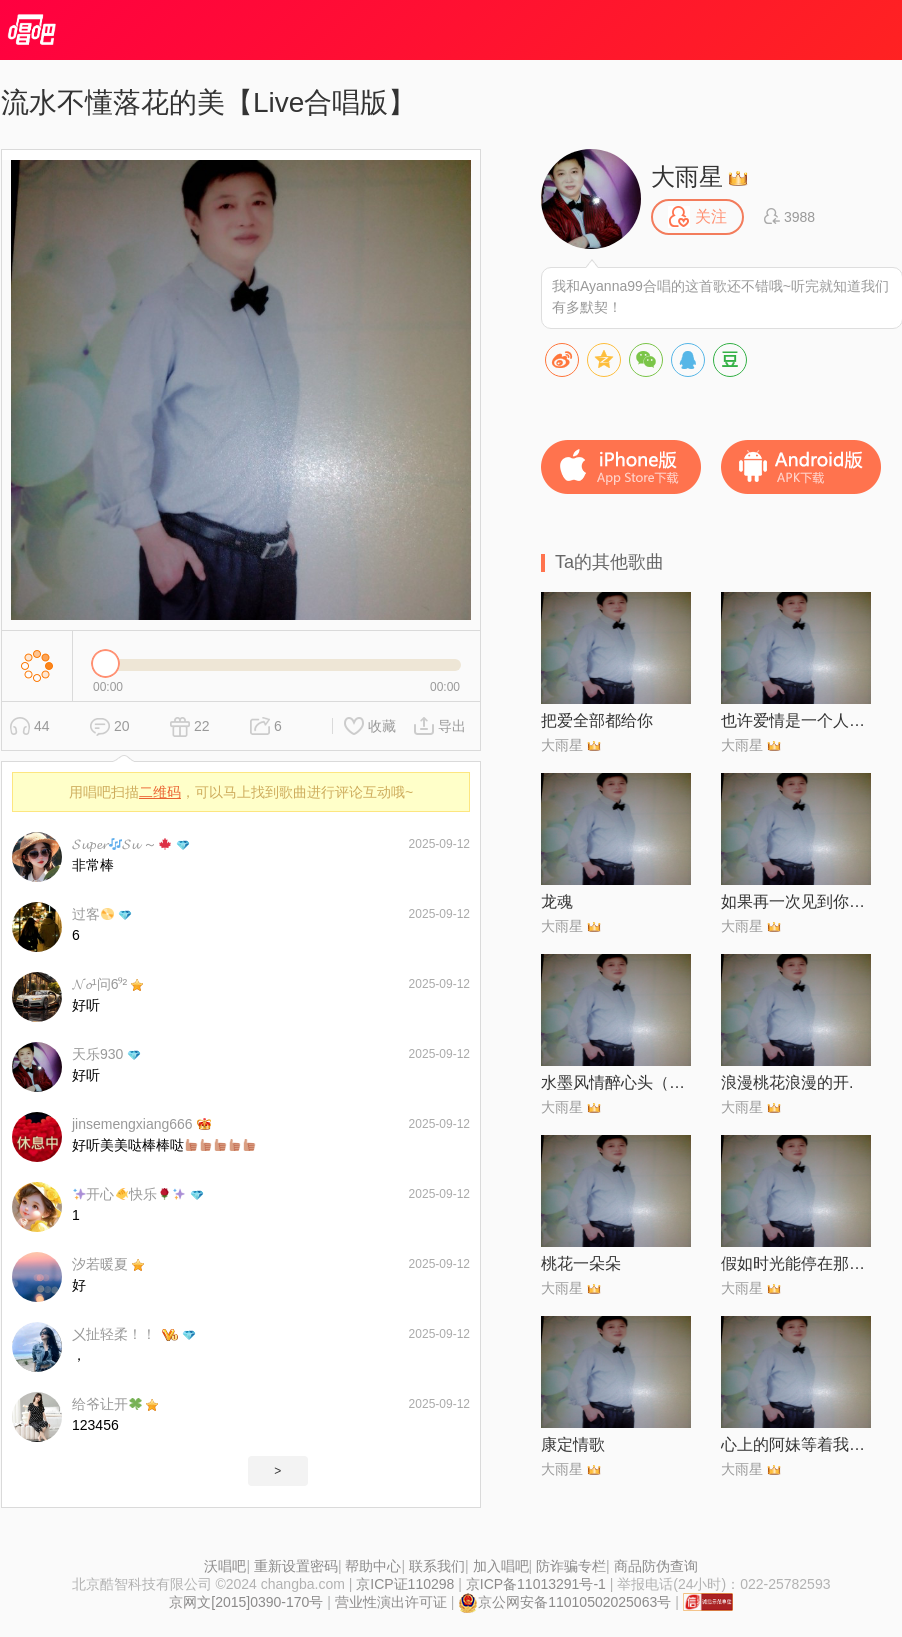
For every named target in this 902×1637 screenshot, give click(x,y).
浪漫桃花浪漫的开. (787, 1082)
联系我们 (437, 1566)
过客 (93, 914)
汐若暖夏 (100, 1264)
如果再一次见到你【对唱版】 (796, 901)
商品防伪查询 (656, 1566)
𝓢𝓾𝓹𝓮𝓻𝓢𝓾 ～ (121, 844)
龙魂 (557, 901)
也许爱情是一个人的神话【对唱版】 (796, 720)
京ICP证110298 (405, 1584)
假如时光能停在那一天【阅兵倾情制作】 (796, 1263)
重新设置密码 (296, 1566)
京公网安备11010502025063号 (564, 1602)
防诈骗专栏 (571, 1566)
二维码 (160, 792)
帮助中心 (373, 1566)
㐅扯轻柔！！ (114, 1334)
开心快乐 (129, 1194)
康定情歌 (573, 1444)
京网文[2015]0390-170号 (246, 1602)
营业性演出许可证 (391, 1602)
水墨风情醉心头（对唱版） (616, 1082)
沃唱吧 (225, 1566)
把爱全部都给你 (597, 720)
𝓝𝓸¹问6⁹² (99, 984)
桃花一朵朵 (581, 1263)
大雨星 (687, 176)
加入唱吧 (501, 1566)
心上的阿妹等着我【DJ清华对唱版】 (796, 1444)
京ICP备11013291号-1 (536, 1584)
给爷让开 (107, 1404)
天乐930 (97, 1054)
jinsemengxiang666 (132, 1124)
